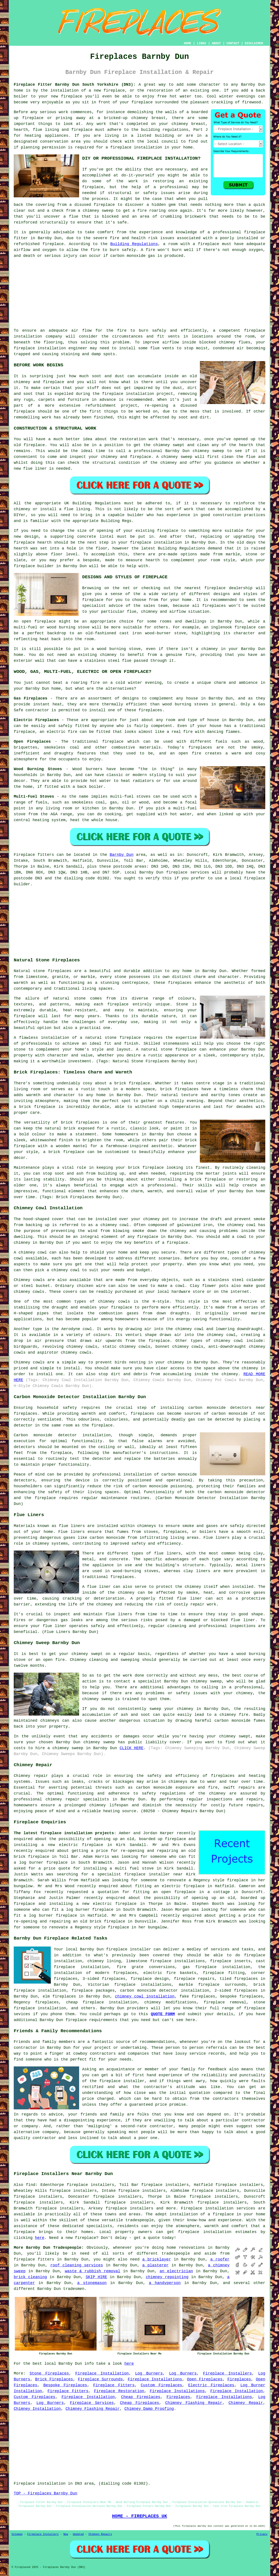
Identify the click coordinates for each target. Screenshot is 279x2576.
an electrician (176, 2271)
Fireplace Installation (102, 2373)
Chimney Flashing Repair (193, 2403)
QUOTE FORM (163, 2014)
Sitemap (17, 2534)
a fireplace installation (133, 147)
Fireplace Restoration (119, 2391)
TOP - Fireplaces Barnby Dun (45, 2493)
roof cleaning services (76, 2265)
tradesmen (73, 2289)
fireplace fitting (224, 1973)
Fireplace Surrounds (100, 2379)
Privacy (262, 2534)
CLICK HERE (131, 1748)
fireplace (114, 90)
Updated (78, 2534)
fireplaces (214, 606)
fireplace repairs (194, 1979)
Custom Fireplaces (161, 2385)
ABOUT (216, 43)
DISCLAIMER (254, 43)
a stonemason (92, 2283)
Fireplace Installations (155, 2379)
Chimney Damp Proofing (149, 2409)
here (39, 2238)
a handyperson (165, 2283)
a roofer (220, 2259)
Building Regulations (134, 244)
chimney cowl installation (144, 1996)
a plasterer (155, 2265)
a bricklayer (156, 2259)
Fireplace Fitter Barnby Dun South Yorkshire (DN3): (75, 84)
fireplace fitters (34, 2259)
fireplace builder (34, 566)
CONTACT (232, 43)
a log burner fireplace (41, 1862)
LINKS (201, 43)
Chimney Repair (245, 2403)
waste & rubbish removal (92, 2271)
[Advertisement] (139, 293)
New (65, 2534)
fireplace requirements (91, 2020)
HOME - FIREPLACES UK (139, 2516)
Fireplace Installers (227, 2373)
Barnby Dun (121, 855)
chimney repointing (167, 2277)
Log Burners (149, 2373)
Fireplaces (239, 2379)
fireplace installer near (153, 1874)
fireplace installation (204, 2232)
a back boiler (88, 787)
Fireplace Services (92, 2403)
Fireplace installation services (218, 2208)
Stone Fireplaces (49, 2373)
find (30, 2185)
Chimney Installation (37, 2409)
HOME (187, 43)
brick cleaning (30, 2277)
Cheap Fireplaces (140, 2397)
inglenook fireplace (233, 627)
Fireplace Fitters (114, 2385)
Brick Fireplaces (54, 2379)
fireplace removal (225, 2002)
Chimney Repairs (100, 2534)
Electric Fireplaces (211, 2385)
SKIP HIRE (96, 2277)
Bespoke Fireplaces (65, 2385)
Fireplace (24, 855)
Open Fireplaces (205, 2379)
